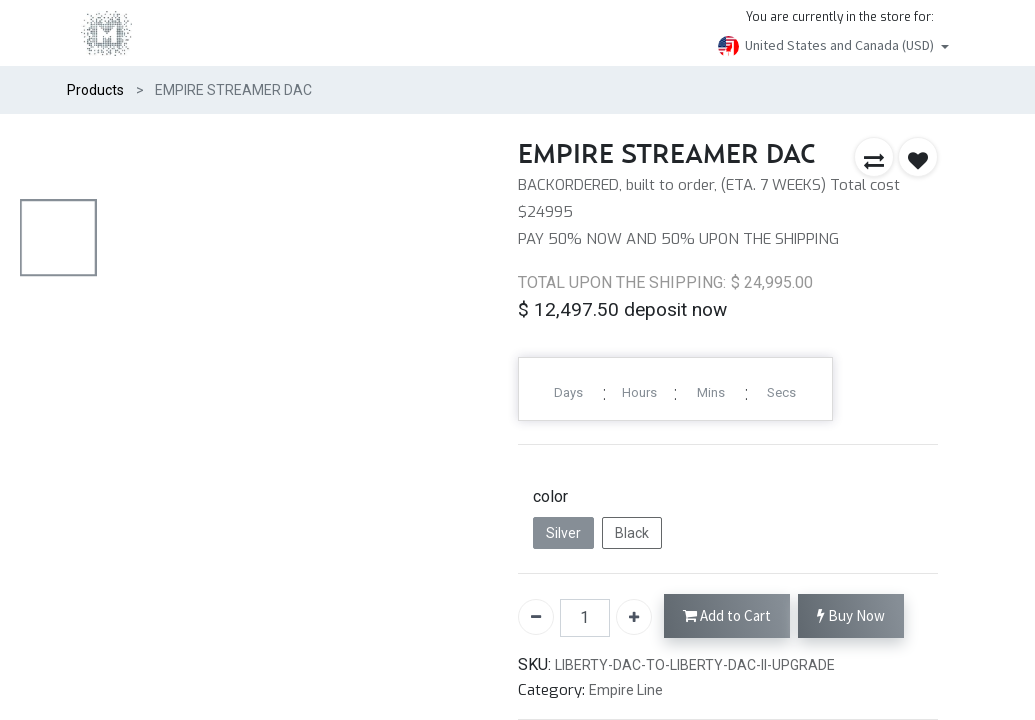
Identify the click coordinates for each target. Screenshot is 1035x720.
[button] (874, 157)
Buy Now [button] (851, 616)
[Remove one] (536, 617)
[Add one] (634, 617)
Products (95, 90)
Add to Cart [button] (727, 616)
